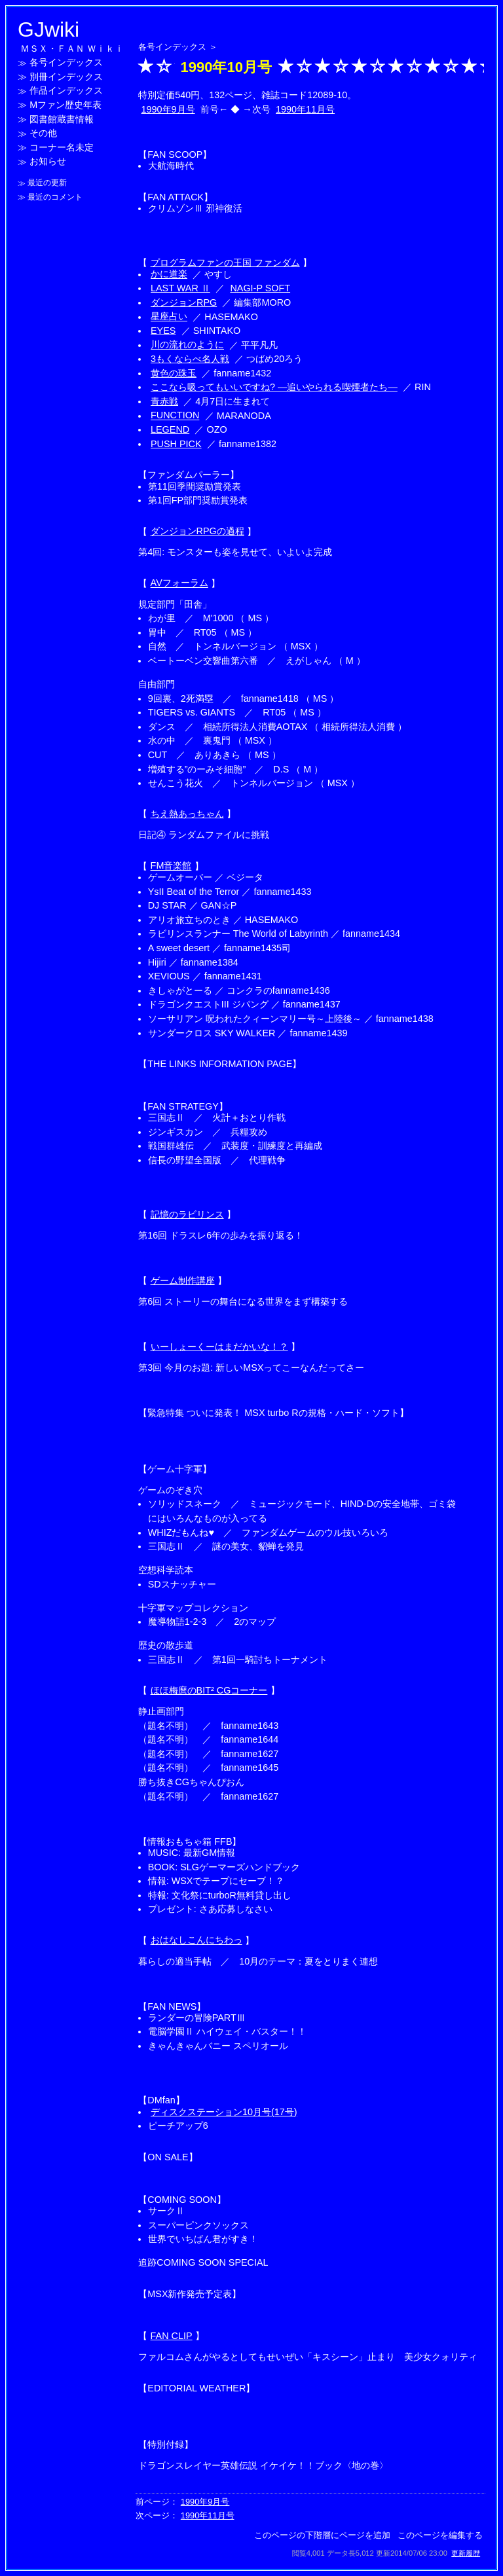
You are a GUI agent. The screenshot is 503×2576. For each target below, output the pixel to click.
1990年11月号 (305, 109)
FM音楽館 (171, 866)
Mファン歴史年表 (65, 105)
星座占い (169, 317)
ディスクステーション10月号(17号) (224, 2112)
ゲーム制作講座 (183, 1280)
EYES (163, 330)
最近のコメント (55, 197)
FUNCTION (175, 415)
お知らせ (47, 161)
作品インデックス (66, 91)
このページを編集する (440, 2535)
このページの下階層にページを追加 (322, 2535)
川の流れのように (187, 345)
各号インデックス (66, 63)
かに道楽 (169, 274)
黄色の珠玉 (173, 373)
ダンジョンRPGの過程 (197, 531)
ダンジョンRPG (184, 302)
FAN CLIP (172, 2336)
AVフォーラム (179, 583)
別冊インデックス (66, 76)
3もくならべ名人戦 (190, 359)
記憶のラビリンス (187, 1214)
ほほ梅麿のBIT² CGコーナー (209, 1690)
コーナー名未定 (61, 147)
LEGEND (170, 429)
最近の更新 (47, 183)
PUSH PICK (176, 444)
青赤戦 (164, 401)
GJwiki (48, 29)
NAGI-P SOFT (260, 288)
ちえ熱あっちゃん (187, 813)
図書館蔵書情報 (61, 119)
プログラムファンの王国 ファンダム (225, 262)
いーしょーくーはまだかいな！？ (219, 1346)
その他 (43, 133)
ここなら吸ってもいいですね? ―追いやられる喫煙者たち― (274, 387)
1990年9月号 (168, 109)
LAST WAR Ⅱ (180, 288)
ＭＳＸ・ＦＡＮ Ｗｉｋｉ (72, 48)
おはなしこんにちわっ (196, 1940)
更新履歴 (465, 2553)
